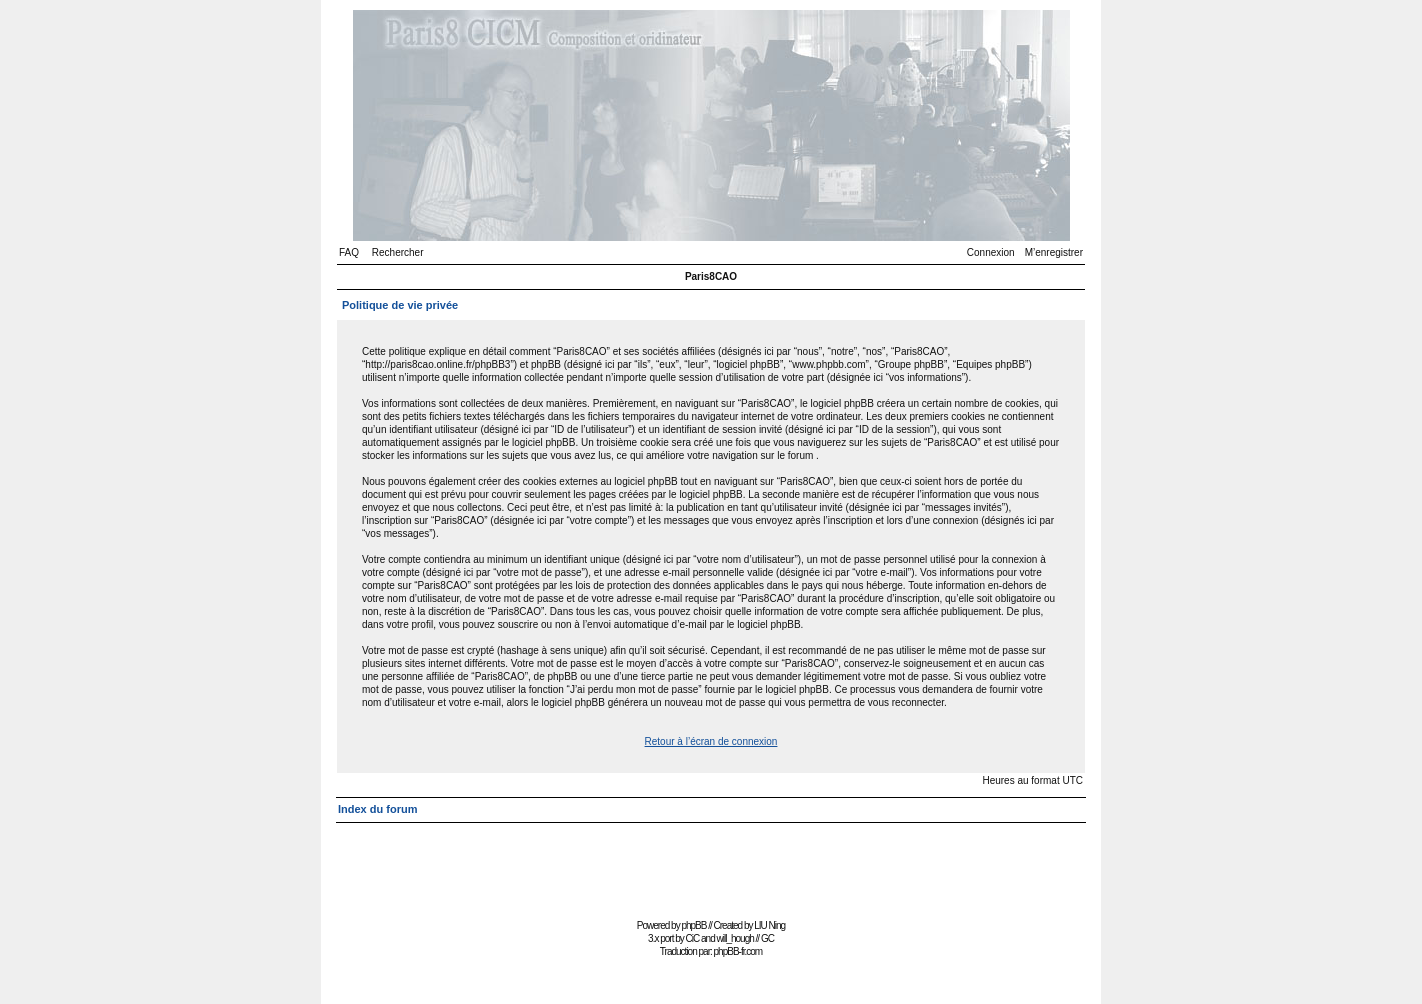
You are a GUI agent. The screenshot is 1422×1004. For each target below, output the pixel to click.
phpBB (693, 925)
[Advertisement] (711, 868)
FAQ (349, 252)
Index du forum (377, 809)
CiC (693, 938)
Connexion (991, 252)
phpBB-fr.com (738, 951)
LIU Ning (769, 925)
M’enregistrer (1054, 252)
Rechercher (398, 252)
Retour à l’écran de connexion (711, 741)
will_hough (735, 938)
